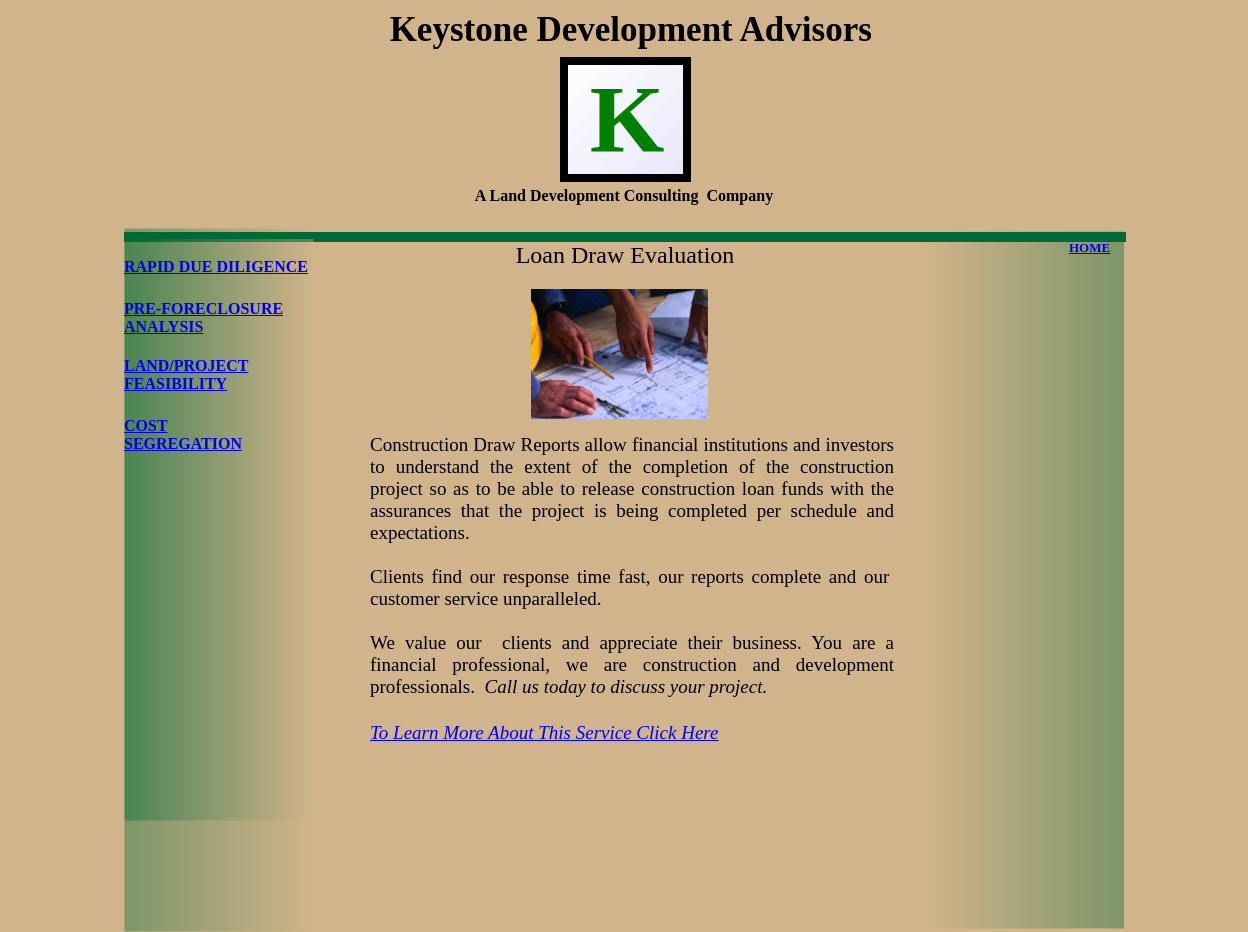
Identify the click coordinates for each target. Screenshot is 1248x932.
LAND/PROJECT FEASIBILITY (186, 374)
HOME (1089, 247)
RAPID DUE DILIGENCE (216, 266)
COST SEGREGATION (183, 434)
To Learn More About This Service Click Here (544, 732)
